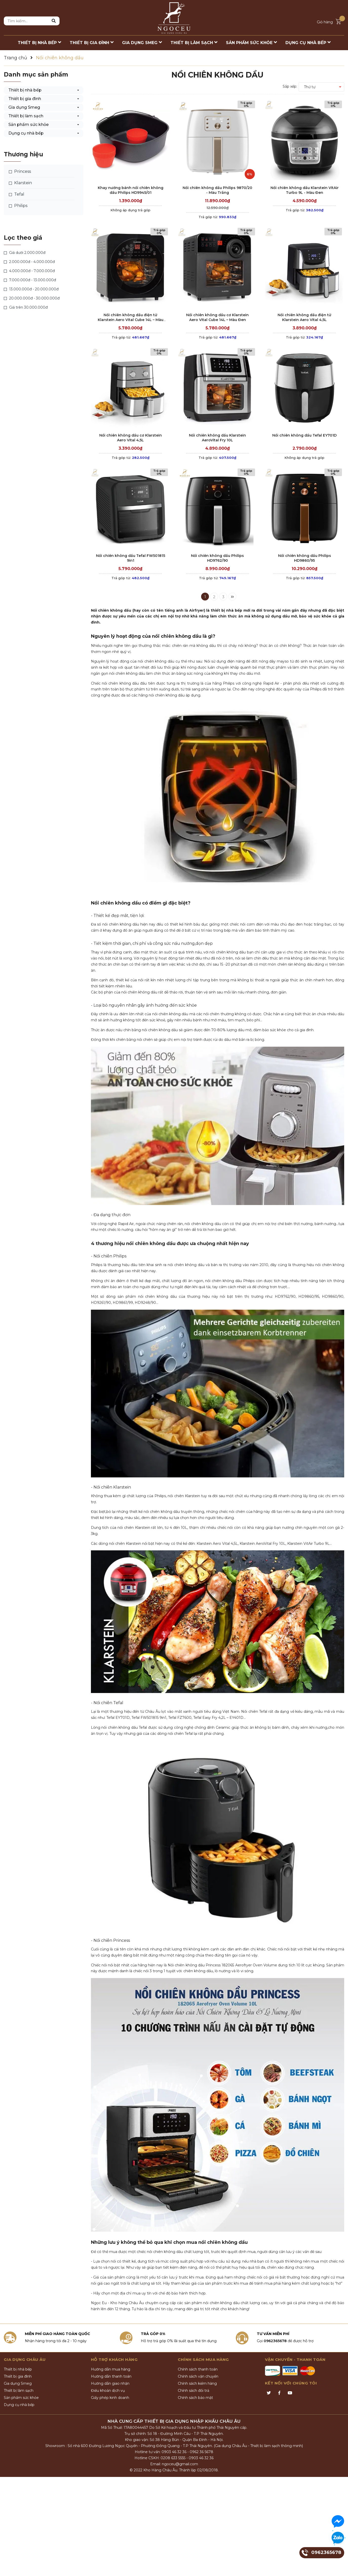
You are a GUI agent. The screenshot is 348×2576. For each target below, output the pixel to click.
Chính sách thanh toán (198, 2369)
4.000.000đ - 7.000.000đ (29, 270)
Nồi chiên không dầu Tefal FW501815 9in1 (130, 558)
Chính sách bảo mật (195, 2397)
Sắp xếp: (290, 86)
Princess (20, 171)
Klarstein (20, 182)
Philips (18, 205)
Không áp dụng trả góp (130, 210)
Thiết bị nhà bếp (25, 90)
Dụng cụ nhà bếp (26, 133)
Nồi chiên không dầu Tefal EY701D (304, 435)
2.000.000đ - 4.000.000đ (29, 261)
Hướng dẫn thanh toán (111, 2376)
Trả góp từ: (217, 217)
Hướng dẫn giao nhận (110, 2383)
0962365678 (275, 2341)
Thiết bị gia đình (24, 98)
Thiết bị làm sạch (25, 116)
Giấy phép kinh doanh (110, 2397)
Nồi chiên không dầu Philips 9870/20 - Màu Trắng (217, 190)
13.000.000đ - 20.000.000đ (31, 289)
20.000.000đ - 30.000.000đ (32, 298)
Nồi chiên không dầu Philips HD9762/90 (217, 558)
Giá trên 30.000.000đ (26, 307)
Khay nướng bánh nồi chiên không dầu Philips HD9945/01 (130, 190)
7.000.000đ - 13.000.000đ (30, 280)
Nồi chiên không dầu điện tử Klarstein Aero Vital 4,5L (304, 317)
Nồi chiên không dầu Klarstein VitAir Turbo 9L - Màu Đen (304, 190)
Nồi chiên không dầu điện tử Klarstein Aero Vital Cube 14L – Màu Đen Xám (130, 320)
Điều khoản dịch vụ (108, 2390)
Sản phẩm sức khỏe (28, 124)
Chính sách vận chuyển (198, 2376)
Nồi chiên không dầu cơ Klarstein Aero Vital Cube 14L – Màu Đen (217, 317)
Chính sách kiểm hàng (197, 2383)
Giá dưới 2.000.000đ (24, 252)
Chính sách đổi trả (193, 2390)
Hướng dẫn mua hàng (110, 2369)
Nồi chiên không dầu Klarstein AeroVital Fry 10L (217, 438)
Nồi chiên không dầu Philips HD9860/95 (304, 558)
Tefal (16, 194)
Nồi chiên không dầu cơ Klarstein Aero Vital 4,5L (130, 438)
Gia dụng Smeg (24, 107)
